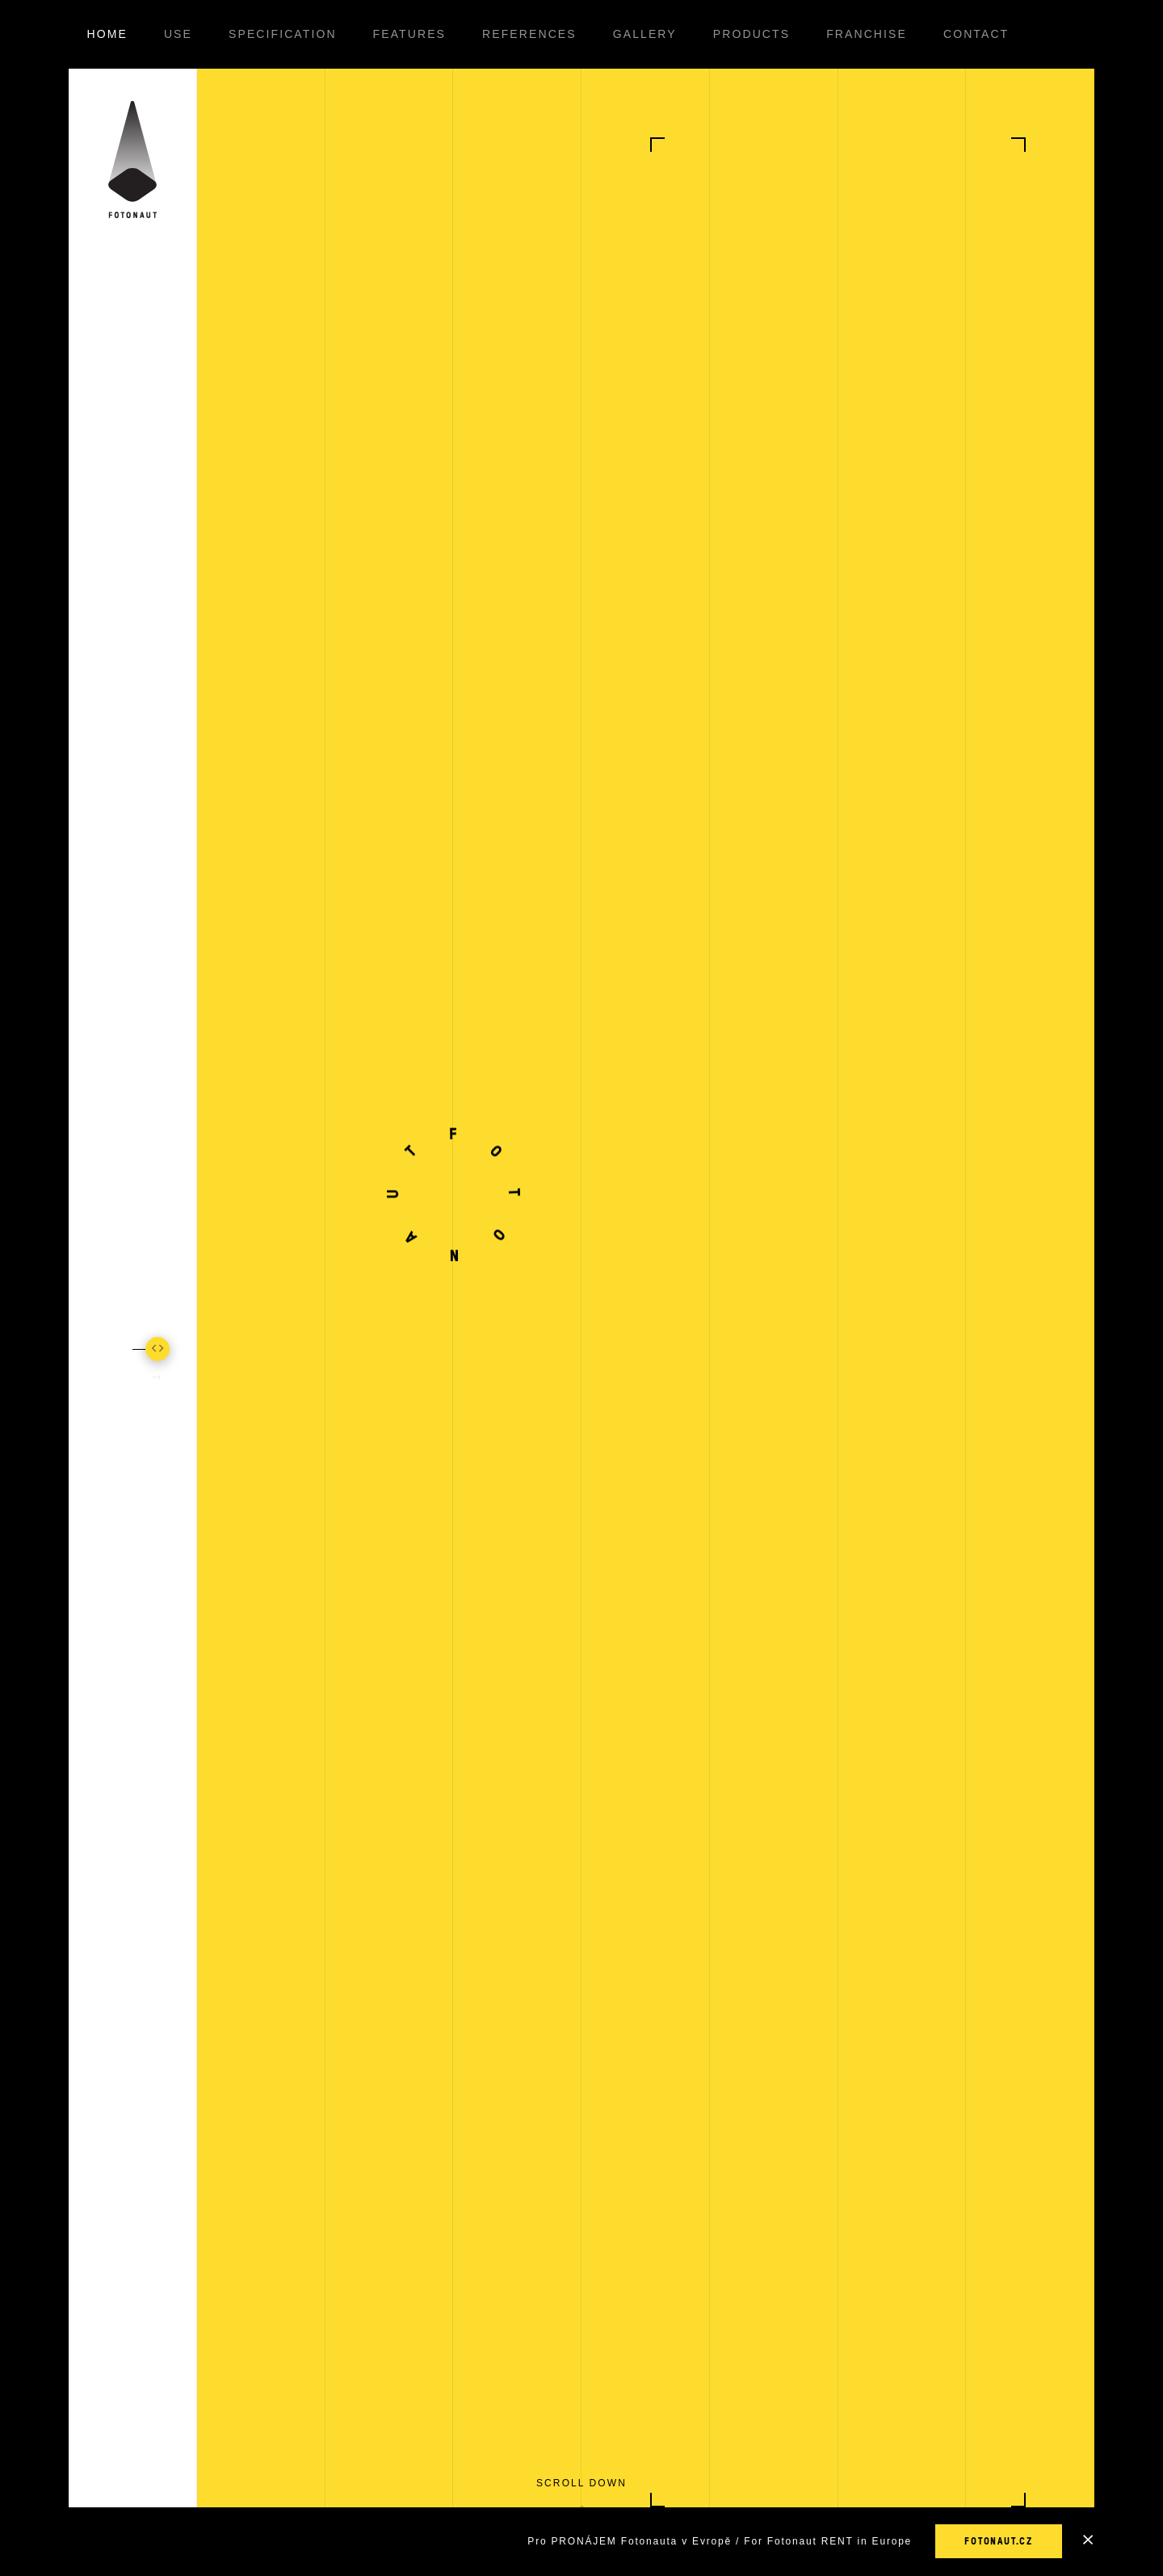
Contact (976, 33)
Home (107, 33)
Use (178, 33)
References (529, 33)
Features (409, 33)
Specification (283, 33)
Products (751, 33)
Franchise (866, 33)
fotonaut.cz (998, 2541)
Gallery (645, 33)
